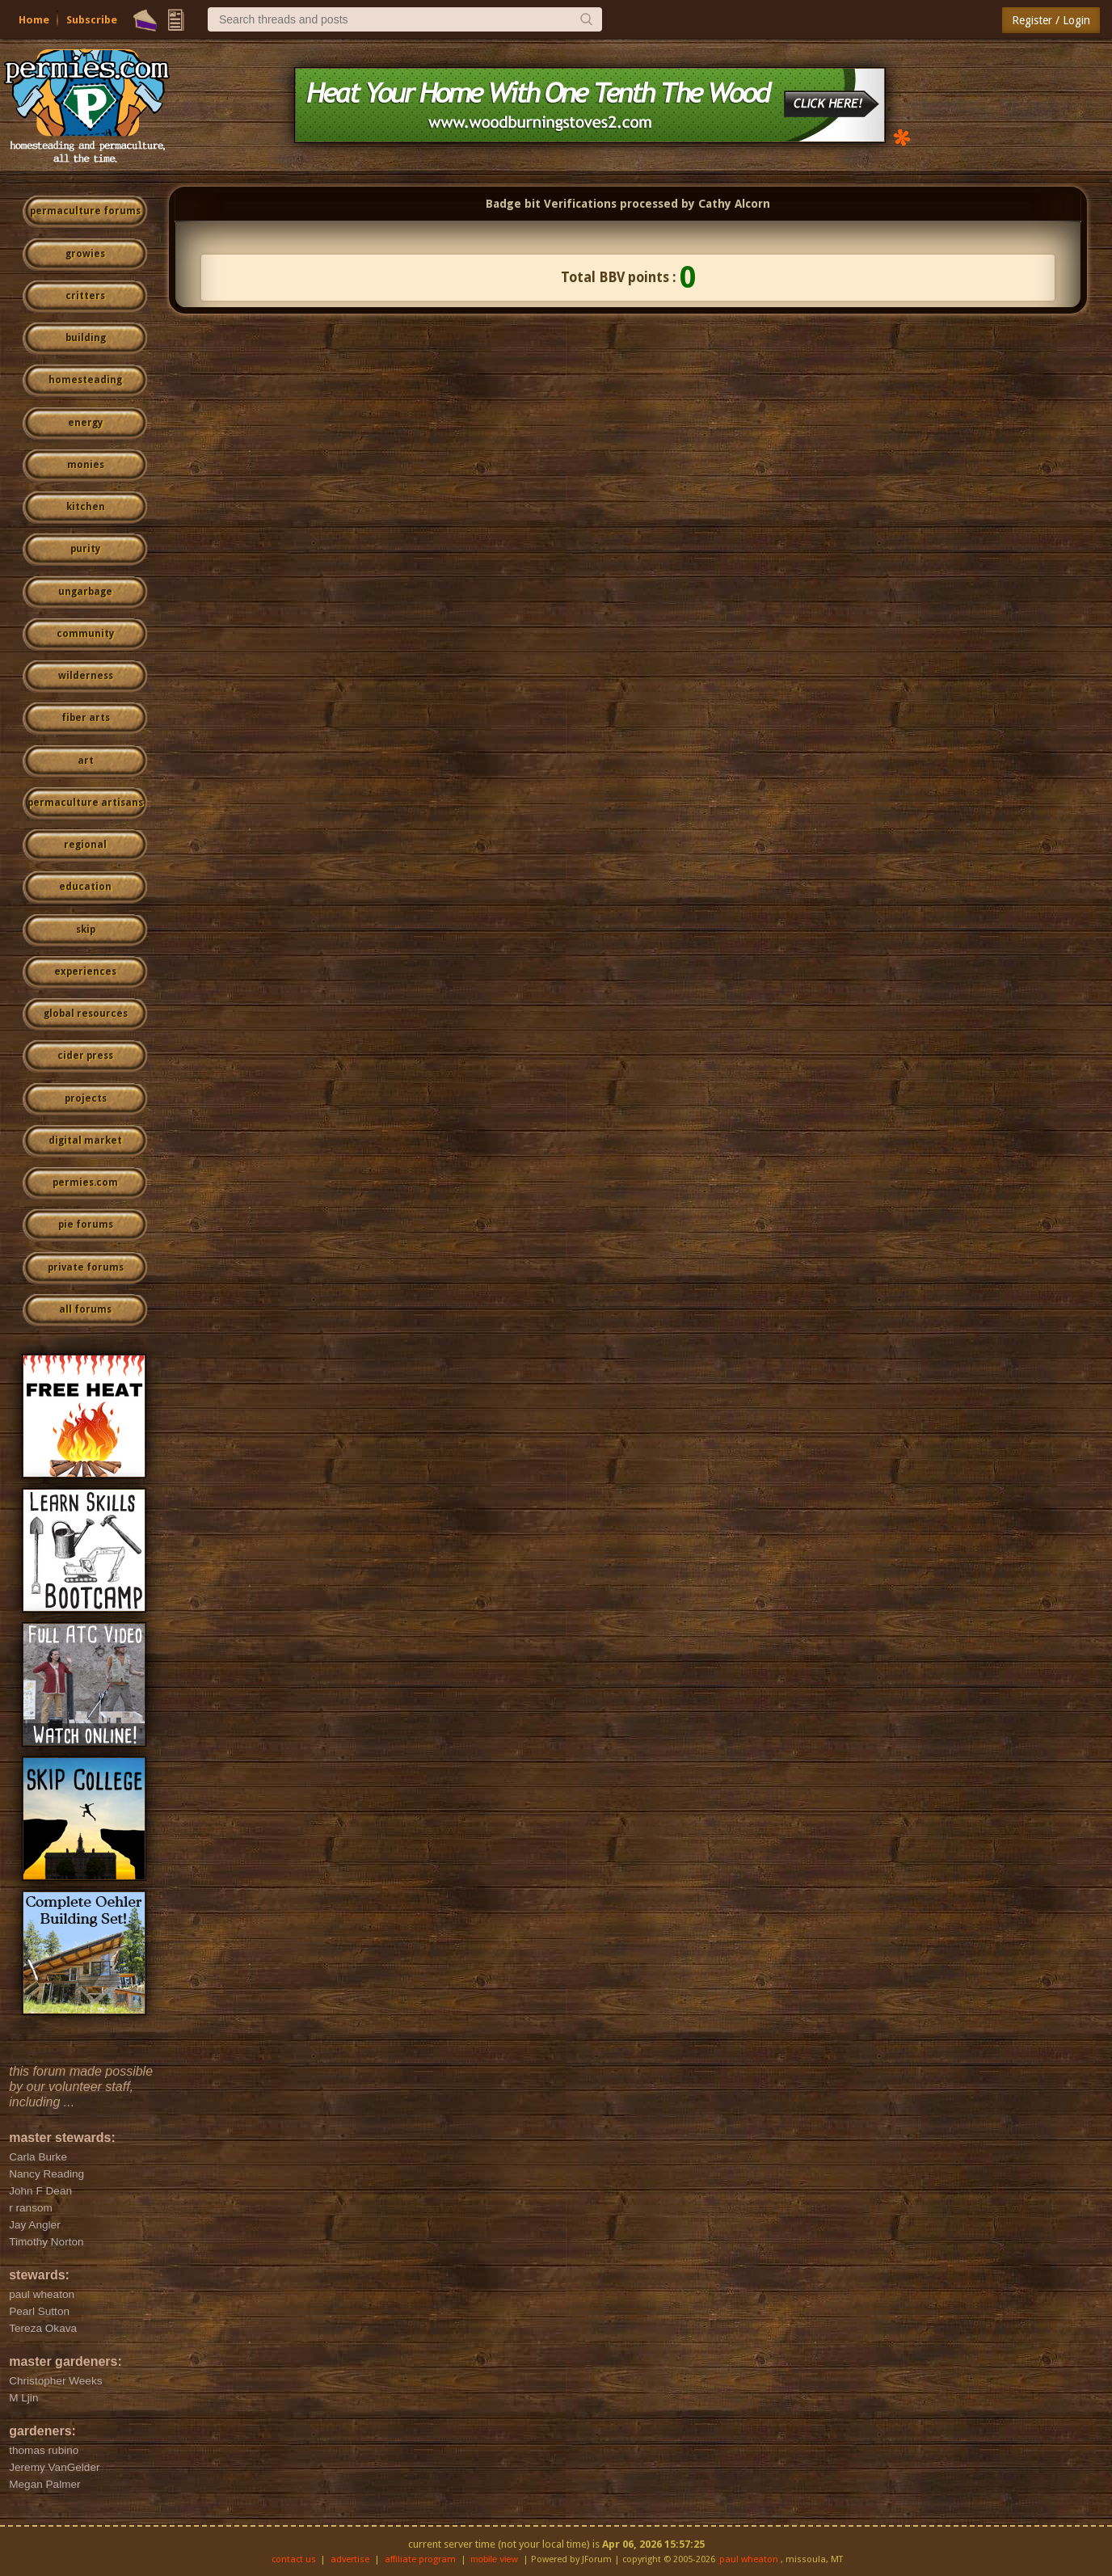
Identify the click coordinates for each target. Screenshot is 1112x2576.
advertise (350, 2559)
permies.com (85, 1182)
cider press (85, 1055)
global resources (86, 1013)
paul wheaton (748, 2559)
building (85, 338)
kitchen (85, 506)
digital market (85, 1140)
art (86, 760)
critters (85, 295)
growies (85, 253)
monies (85, 464)
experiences (85, 971)
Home (34, 20)
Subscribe (91, 20)
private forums (86, 1267)
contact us (294, 2559)
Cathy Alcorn (734, 203)
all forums (85, 1309)
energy (85, 422)
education (85, 886)
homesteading (85, 380)
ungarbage (85, 591)
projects (86, 1098)
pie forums (85, 1224)
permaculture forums (85, 211)
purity (85, 548)
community (85, 633)
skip (85, 929)
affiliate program (420, 2559)
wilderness (85, 675)
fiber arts (85, 717)
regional (85, 844)
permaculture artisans (85, 802)
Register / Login (1051, 20)
